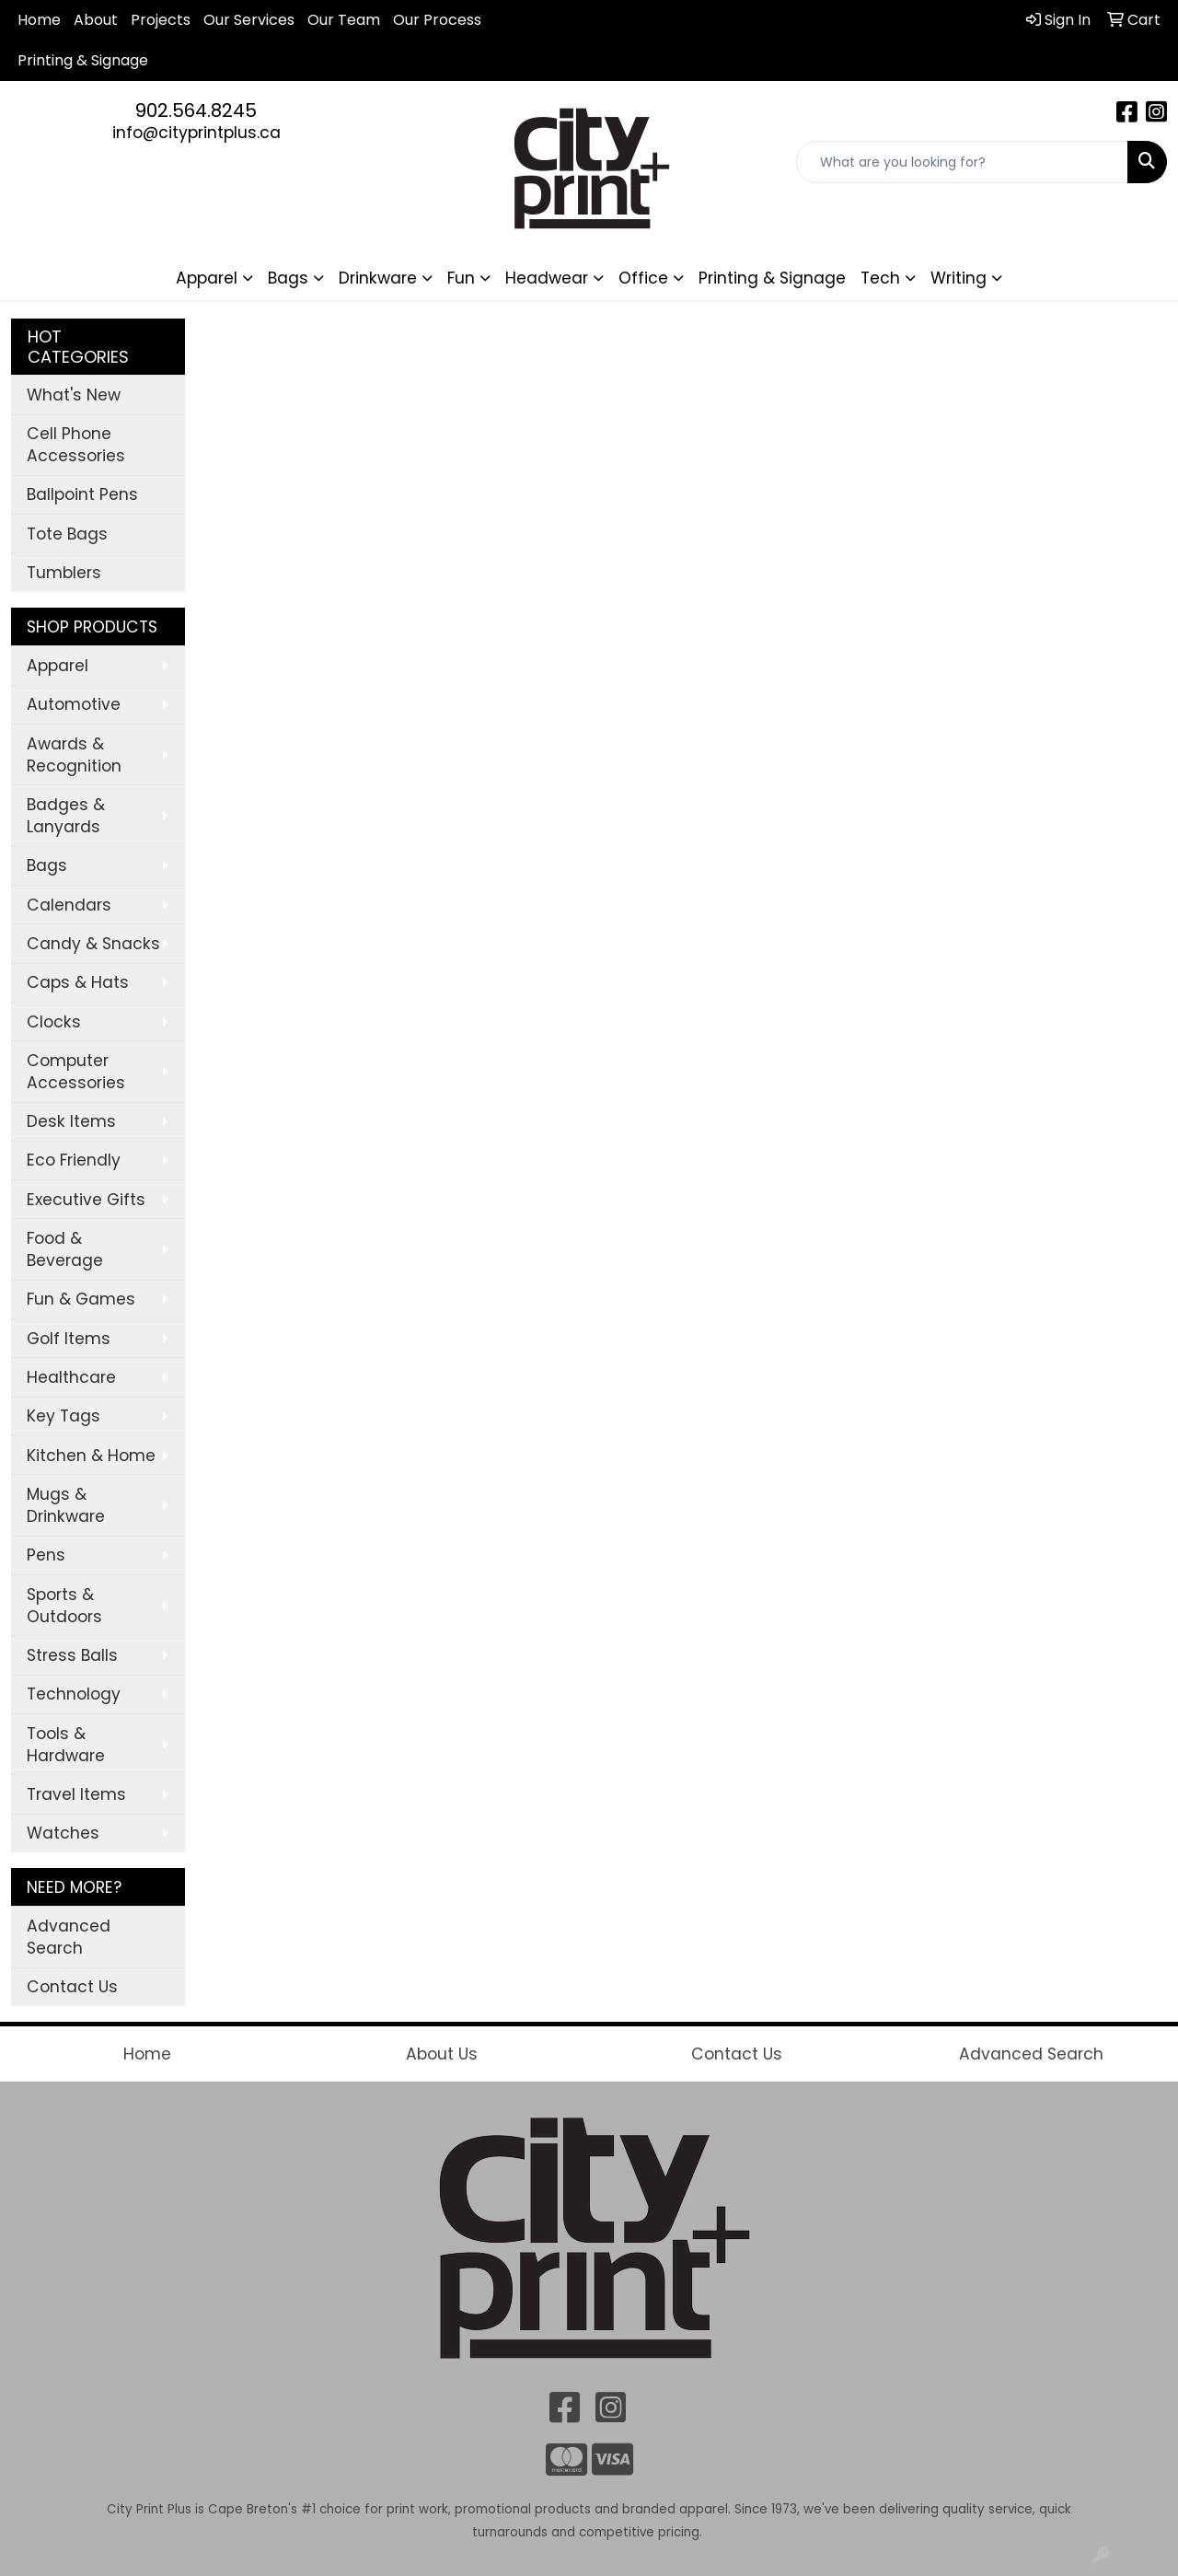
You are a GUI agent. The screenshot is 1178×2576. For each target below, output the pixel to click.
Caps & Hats (78, 982)
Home (39, 19)
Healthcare (71, 1377)
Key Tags (63, 1416)
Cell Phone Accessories (76, 445)
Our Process (437, 19)
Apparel (57, 666)
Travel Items (76, 1794)
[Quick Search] (962, 162)
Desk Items (71, 1121)
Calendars (69, 905)
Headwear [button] (546, 278)
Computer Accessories (76, 1072)
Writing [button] (958, 278)
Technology (74, 1694)
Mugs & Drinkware (66, 1505)
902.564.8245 (196, 110)
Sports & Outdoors (64, 1606)
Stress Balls (72, 1655)
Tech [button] (880, 278)
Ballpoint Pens (82, 494)
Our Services (248, 19)
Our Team (343, 19)
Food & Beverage (65, 1249)
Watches (63, 1833)
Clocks (54, 1022)
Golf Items (68, 1339)
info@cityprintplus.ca (196, 133)
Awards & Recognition (74, 755)
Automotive (74, 704)
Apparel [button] (206, 278)
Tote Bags (67, 534)
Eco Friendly (74, 1160)
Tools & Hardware (66, 1745)
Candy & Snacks (93, 944)
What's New (74, 395)
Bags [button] (288, 278)
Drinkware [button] (378, 278)
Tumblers (64, 573)
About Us (442, 2054)
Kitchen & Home (91, 1456)
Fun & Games (81, 1299)
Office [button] (643, 278)
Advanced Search (68, 1937)
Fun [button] (461, 278)
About (96, 19)
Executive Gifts (86, 1200)
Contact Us (72, 1987)
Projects (161, 19)
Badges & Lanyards (66, 816)
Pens (46, 1555)
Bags (47, 865)
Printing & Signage (772, 278)
